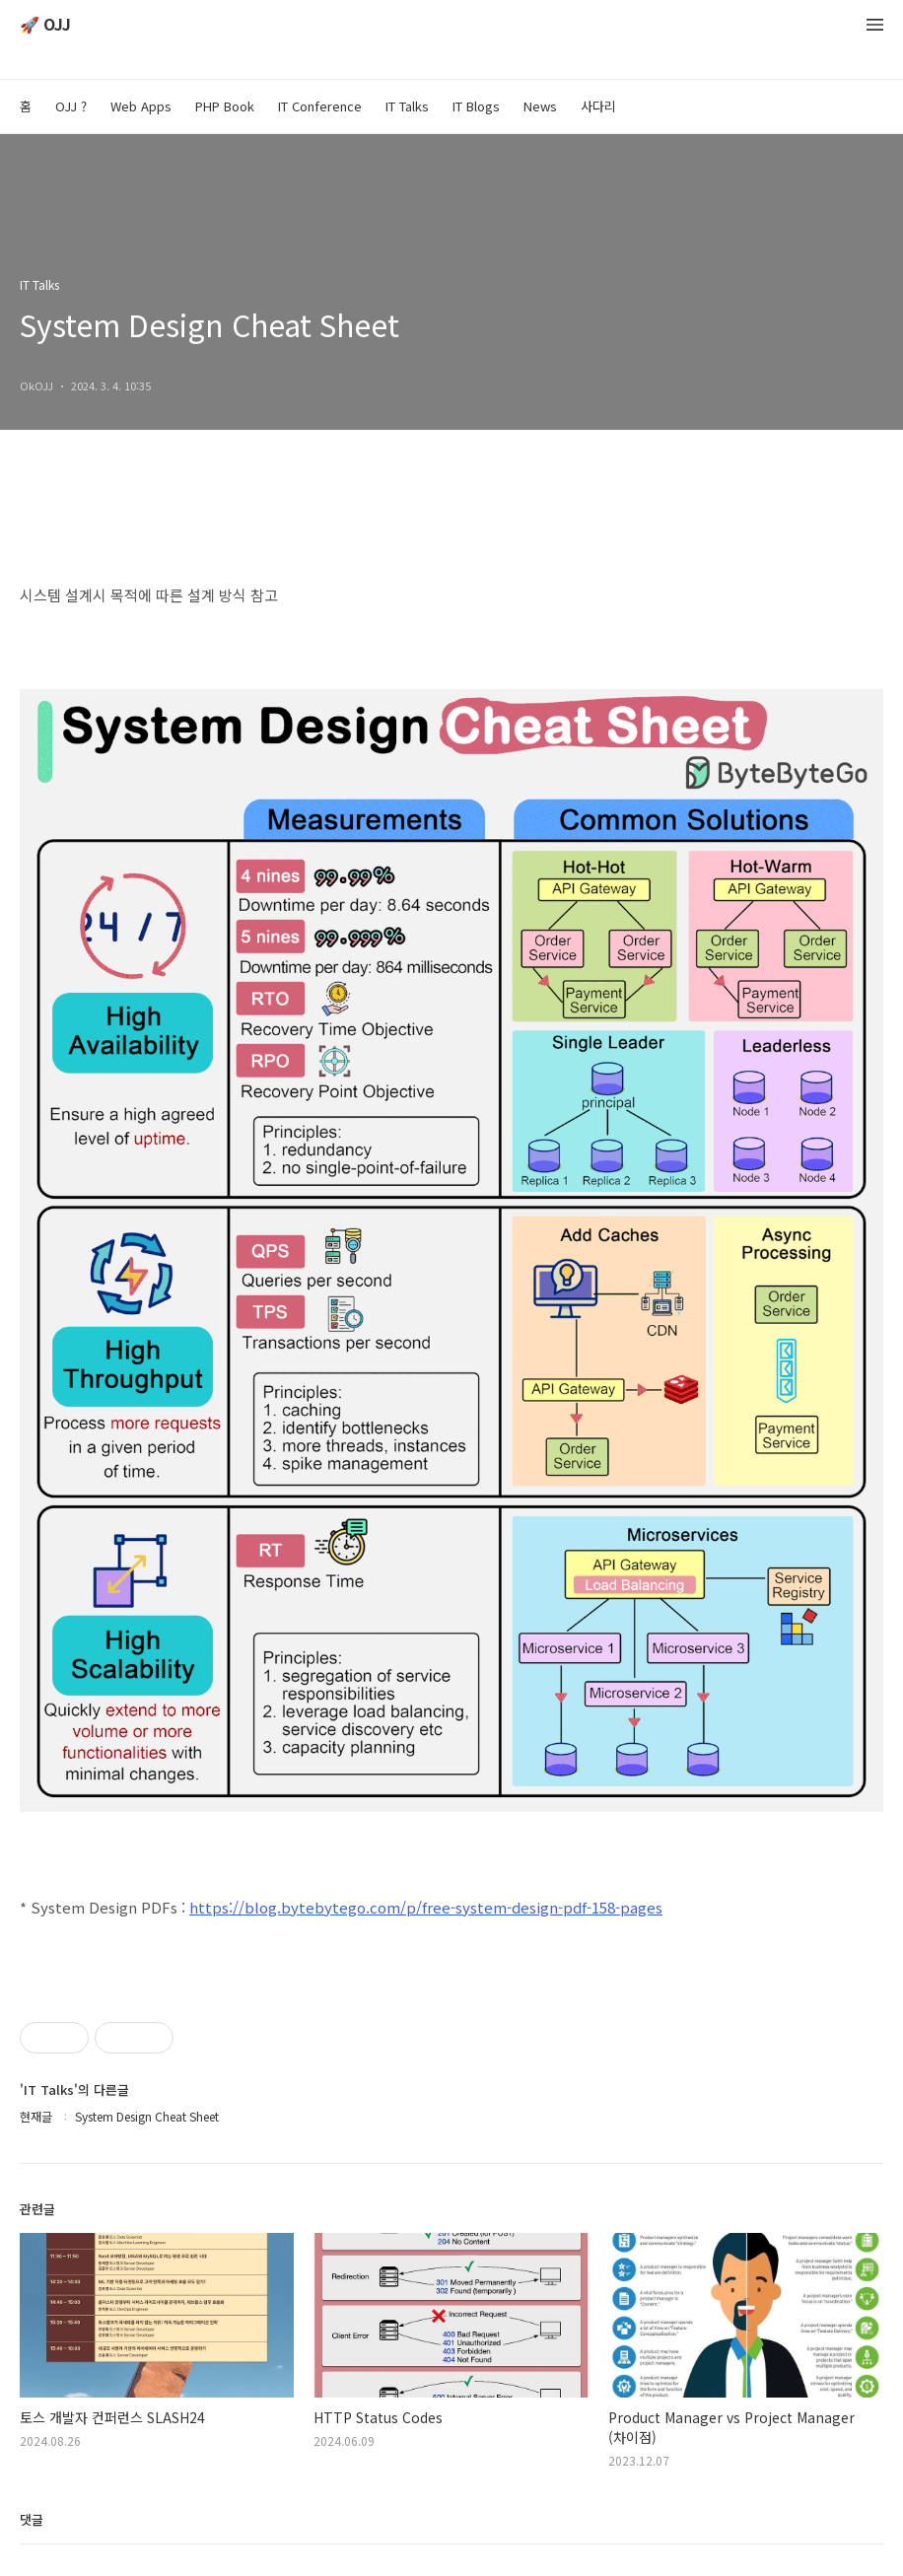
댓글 (31, 2519)
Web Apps (141, 106)
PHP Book (224, 106)
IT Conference (320, 106)
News (540, 106)
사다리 (598, 106)
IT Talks (407, 106)
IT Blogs (476, 106)
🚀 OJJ (45, 25)
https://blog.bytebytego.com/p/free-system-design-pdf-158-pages (425, 1907)
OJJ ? (71, 106)
